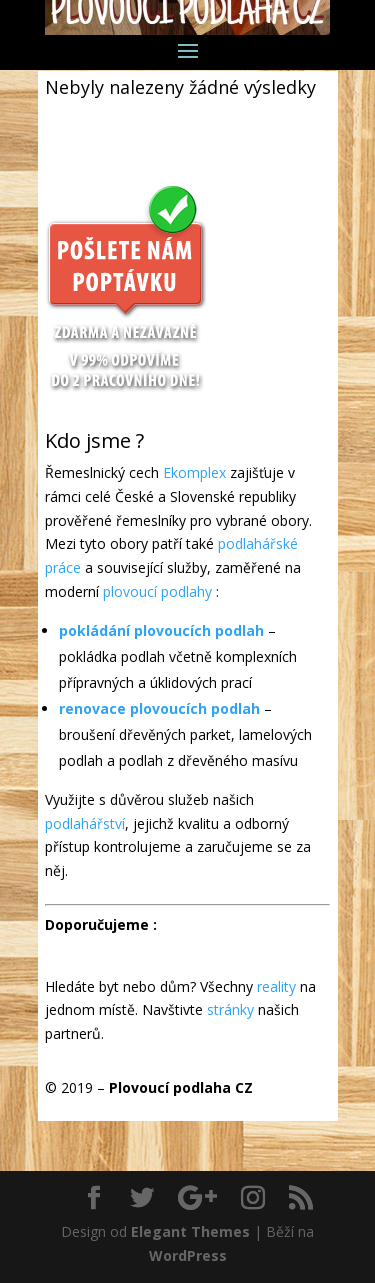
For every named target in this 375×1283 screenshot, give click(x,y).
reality (276, 986)
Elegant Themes (190, 1231)
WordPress (188, 1255)
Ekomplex (194, 472)
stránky (230, 1009)
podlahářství (85, 823)
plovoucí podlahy (157, 591)
